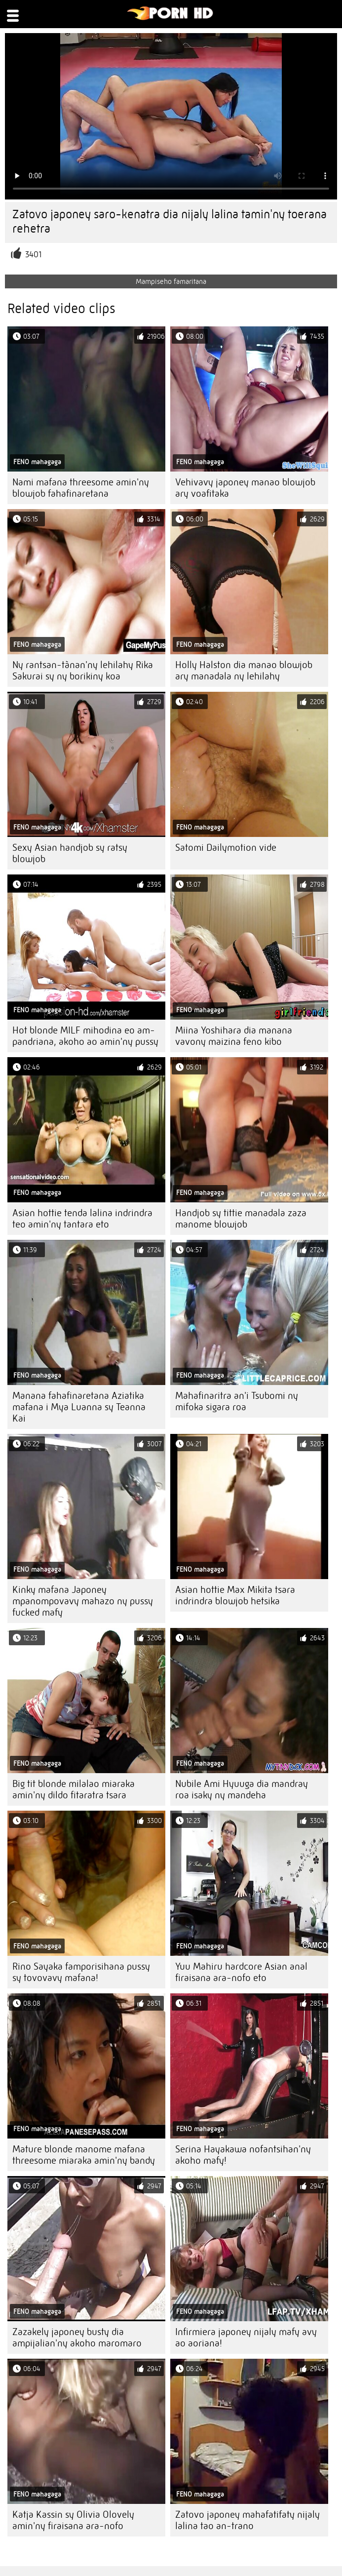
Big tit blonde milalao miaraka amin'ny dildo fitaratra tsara (73, 1789)
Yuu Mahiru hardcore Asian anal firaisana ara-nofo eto (241, 1972)
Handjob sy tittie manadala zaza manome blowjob (240, 1218)
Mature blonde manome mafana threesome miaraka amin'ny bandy (83, 2154)
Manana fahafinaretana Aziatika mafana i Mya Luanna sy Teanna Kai (79, 1407)
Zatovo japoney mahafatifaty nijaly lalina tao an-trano (247, 2520)
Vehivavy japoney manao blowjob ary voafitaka (245, 487)
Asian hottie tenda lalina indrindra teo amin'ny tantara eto (82, 1218)
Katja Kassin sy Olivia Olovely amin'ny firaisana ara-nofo (73, 2520)
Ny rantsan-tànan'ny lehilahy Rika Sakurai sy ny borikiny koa (82, 670)
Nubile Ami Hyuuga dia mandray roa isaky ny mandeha (241, 1789)
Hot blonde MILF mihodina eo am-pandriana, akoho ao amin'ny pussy (85, 1036)
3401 (33, 254)
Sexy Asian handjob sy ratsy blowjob (69, 853)
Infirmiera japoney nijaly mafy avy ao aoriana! (246, 2337)
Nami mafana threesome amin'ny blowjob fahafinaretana (80, 487)
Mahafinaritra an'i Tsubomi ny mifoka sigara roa (236, 1401)
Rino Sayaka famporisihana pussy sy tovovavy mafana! (81, 1972)
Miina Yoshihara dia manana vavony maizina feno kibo (233, 1036)
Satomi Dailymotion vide (225, 847)
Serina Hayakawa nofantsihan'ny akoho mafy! (243, 2154)
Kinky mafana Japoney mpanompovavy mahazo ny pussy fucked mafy (82, 1601)
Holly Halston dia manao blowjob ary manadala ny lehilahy (243, 670)
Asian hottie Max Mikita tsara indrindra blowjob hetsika (235, 1595)
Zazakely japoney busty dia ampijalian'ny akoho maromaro (77, 2337)
